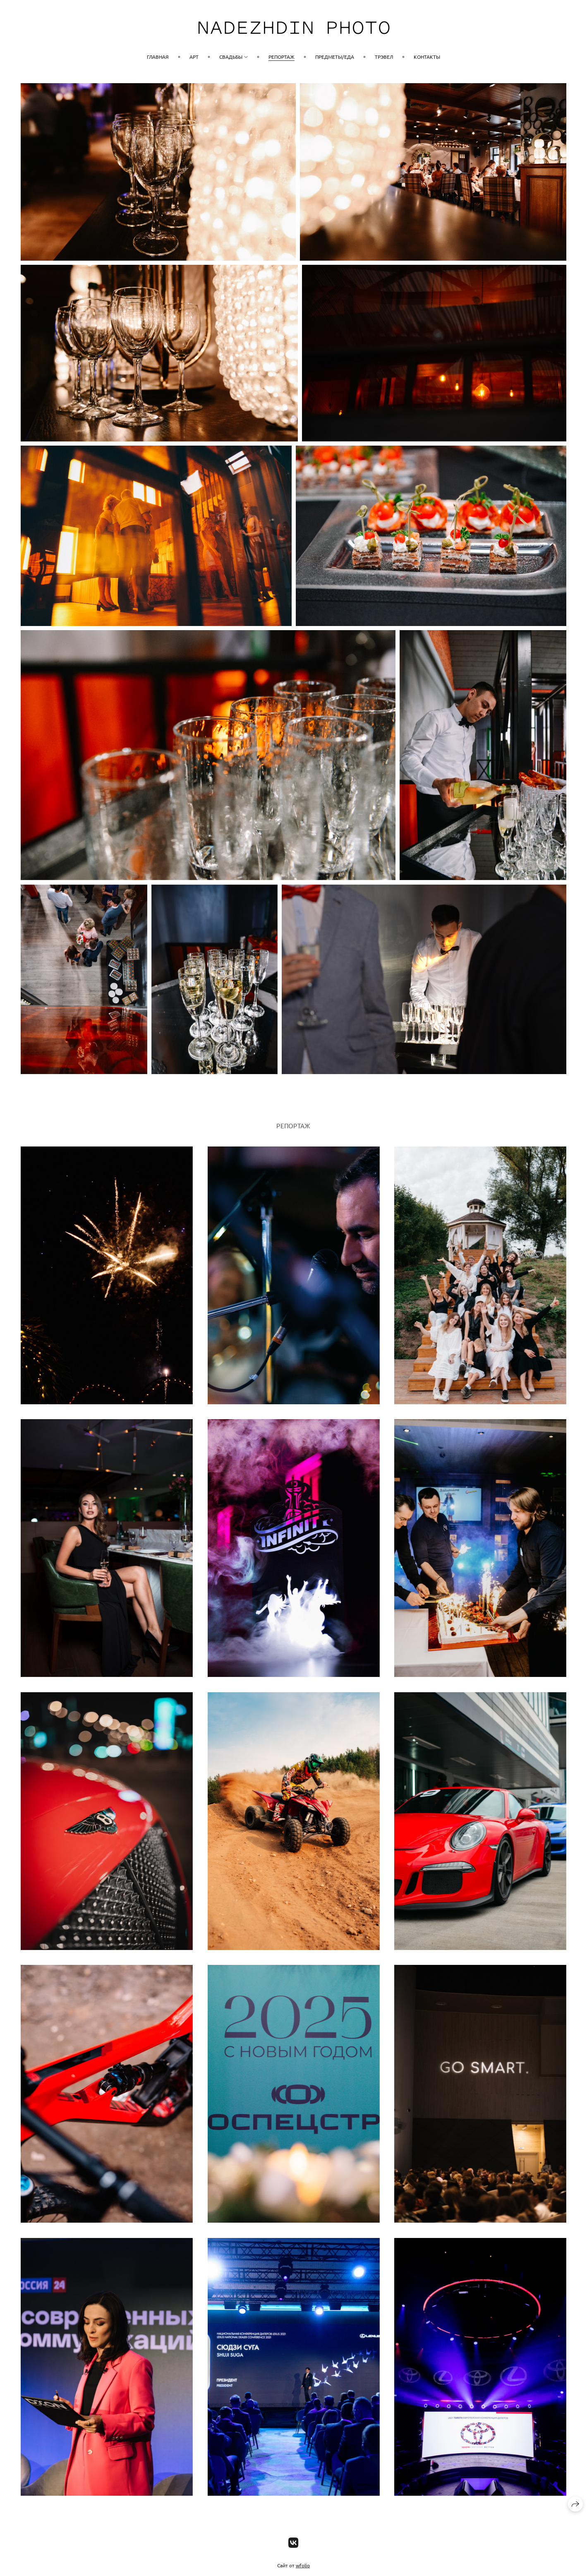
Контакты (427, 56)
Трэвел (384, 56)
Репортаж (281, 56)
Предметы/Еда (334, 56)
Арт (194, 56)
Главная (158, 56)
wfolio (303, 2565)
